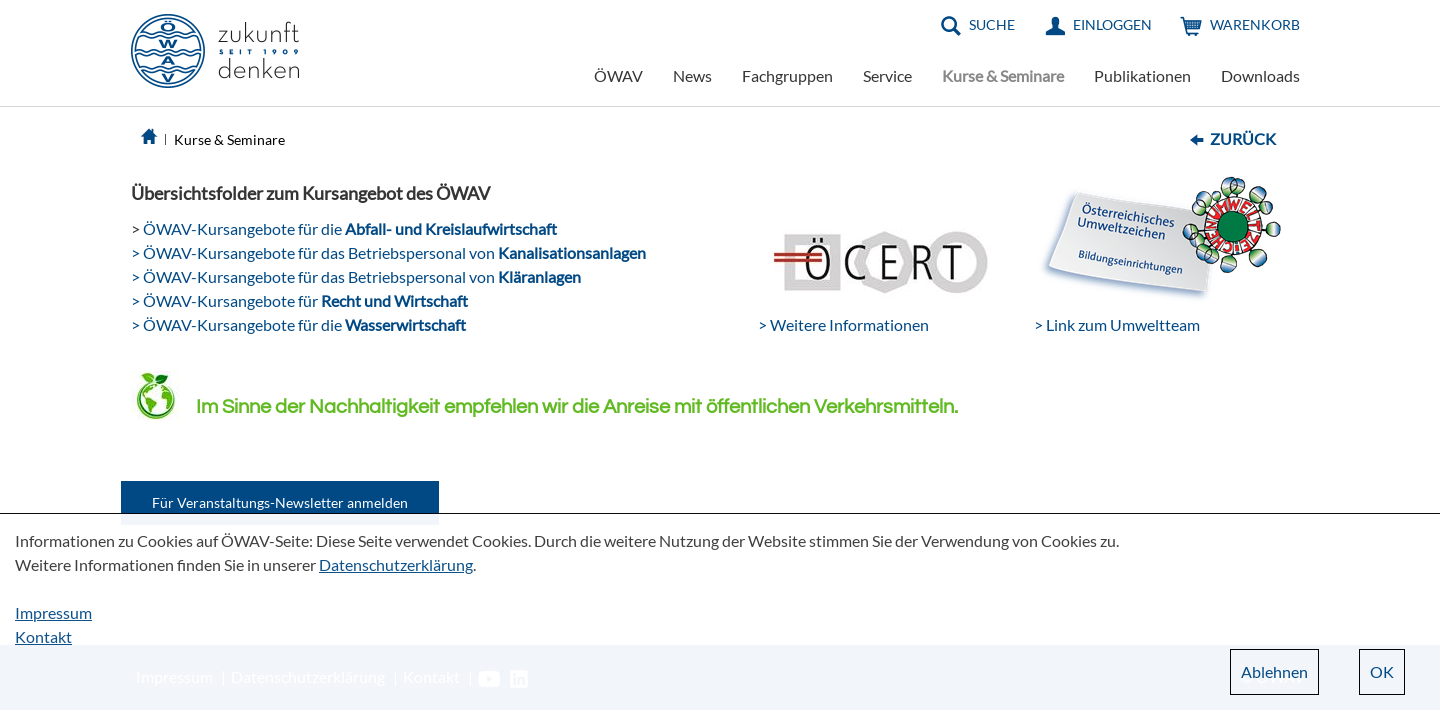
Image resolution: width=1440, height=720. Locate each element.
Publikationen (1142, 75)
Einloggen (1112, 24)
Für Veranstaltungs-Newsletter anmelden (280, 502)
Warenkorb (1255, 24)
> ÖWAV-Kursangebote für (299, 300)
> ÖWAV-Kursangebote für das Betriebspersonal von (388, 252)
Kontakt (43, 636)
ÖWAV (618, 75)
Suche (992, 24)
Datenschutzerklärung (396, 564)
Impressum (53, 612)
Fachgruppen (787, 75)
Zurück (1243, 138)
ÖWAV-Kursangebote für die (348, 228)
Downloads (1260, 75)
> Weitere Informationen (843, 324)
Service (887, 75)
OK (1382, 671)
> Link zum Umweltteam (1117, 324)
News (692, 75)
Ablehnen (1274, 671)
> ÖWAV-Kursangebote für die (298, 324)
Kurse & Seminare (1003, 75)
